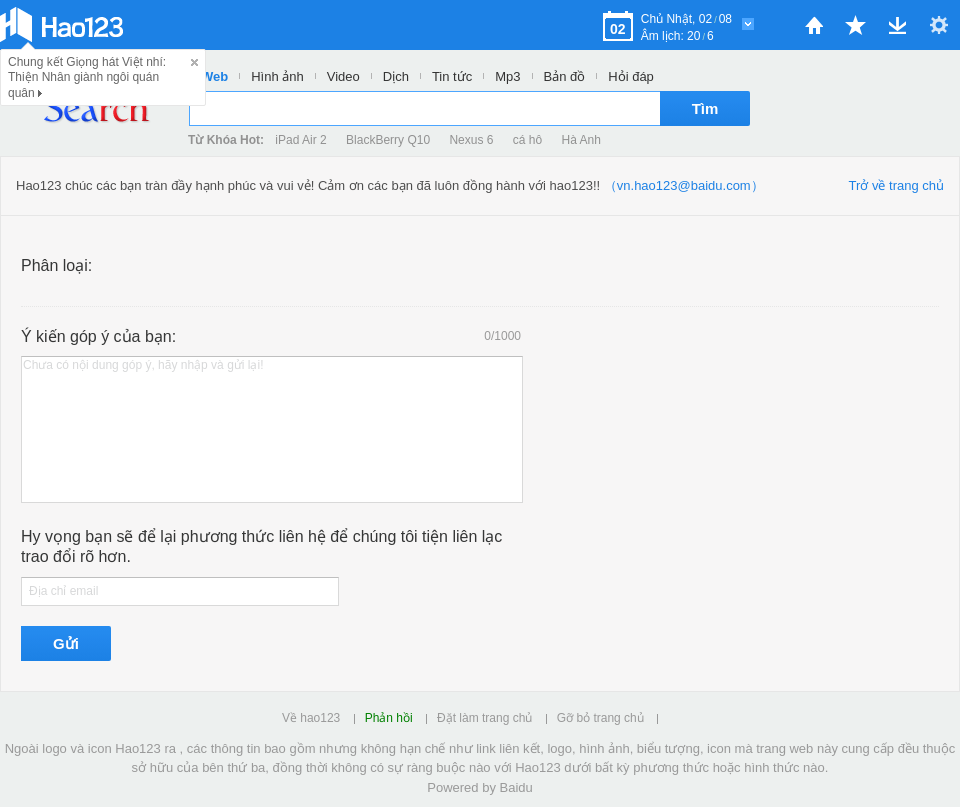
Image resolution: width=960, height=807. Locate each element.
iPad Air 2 (300, 140)
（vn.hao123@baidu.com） (684, 185)
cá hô (527, 140)
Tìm (705, 108)
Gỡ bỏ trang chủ (600, 718)
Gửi (66, 643)
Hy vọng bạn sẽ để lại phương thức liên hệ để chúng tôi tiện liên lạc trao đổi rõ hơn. (261, 546)
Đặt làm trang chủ (484, 718)
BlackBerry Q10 (388, 140)
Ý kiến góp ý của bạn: (98, 336)
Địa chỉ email (63, 591)
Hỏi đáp (631, 76)
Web (214, 76)
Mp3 (507, 76)
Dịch (396, 76)
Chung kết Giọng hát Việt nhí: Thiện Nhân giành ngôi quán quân (87, 77)
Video (343, 76)
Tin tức (452, 76)
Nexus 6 (471, 140)
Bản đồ (565, 76)
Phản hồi (389, 718)
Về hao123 (311, 718)
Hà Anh (581, 140)
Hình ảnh (277, 76)
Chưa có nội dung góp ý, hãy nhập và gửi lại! (143, 365)
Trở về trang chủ (896, 185)
